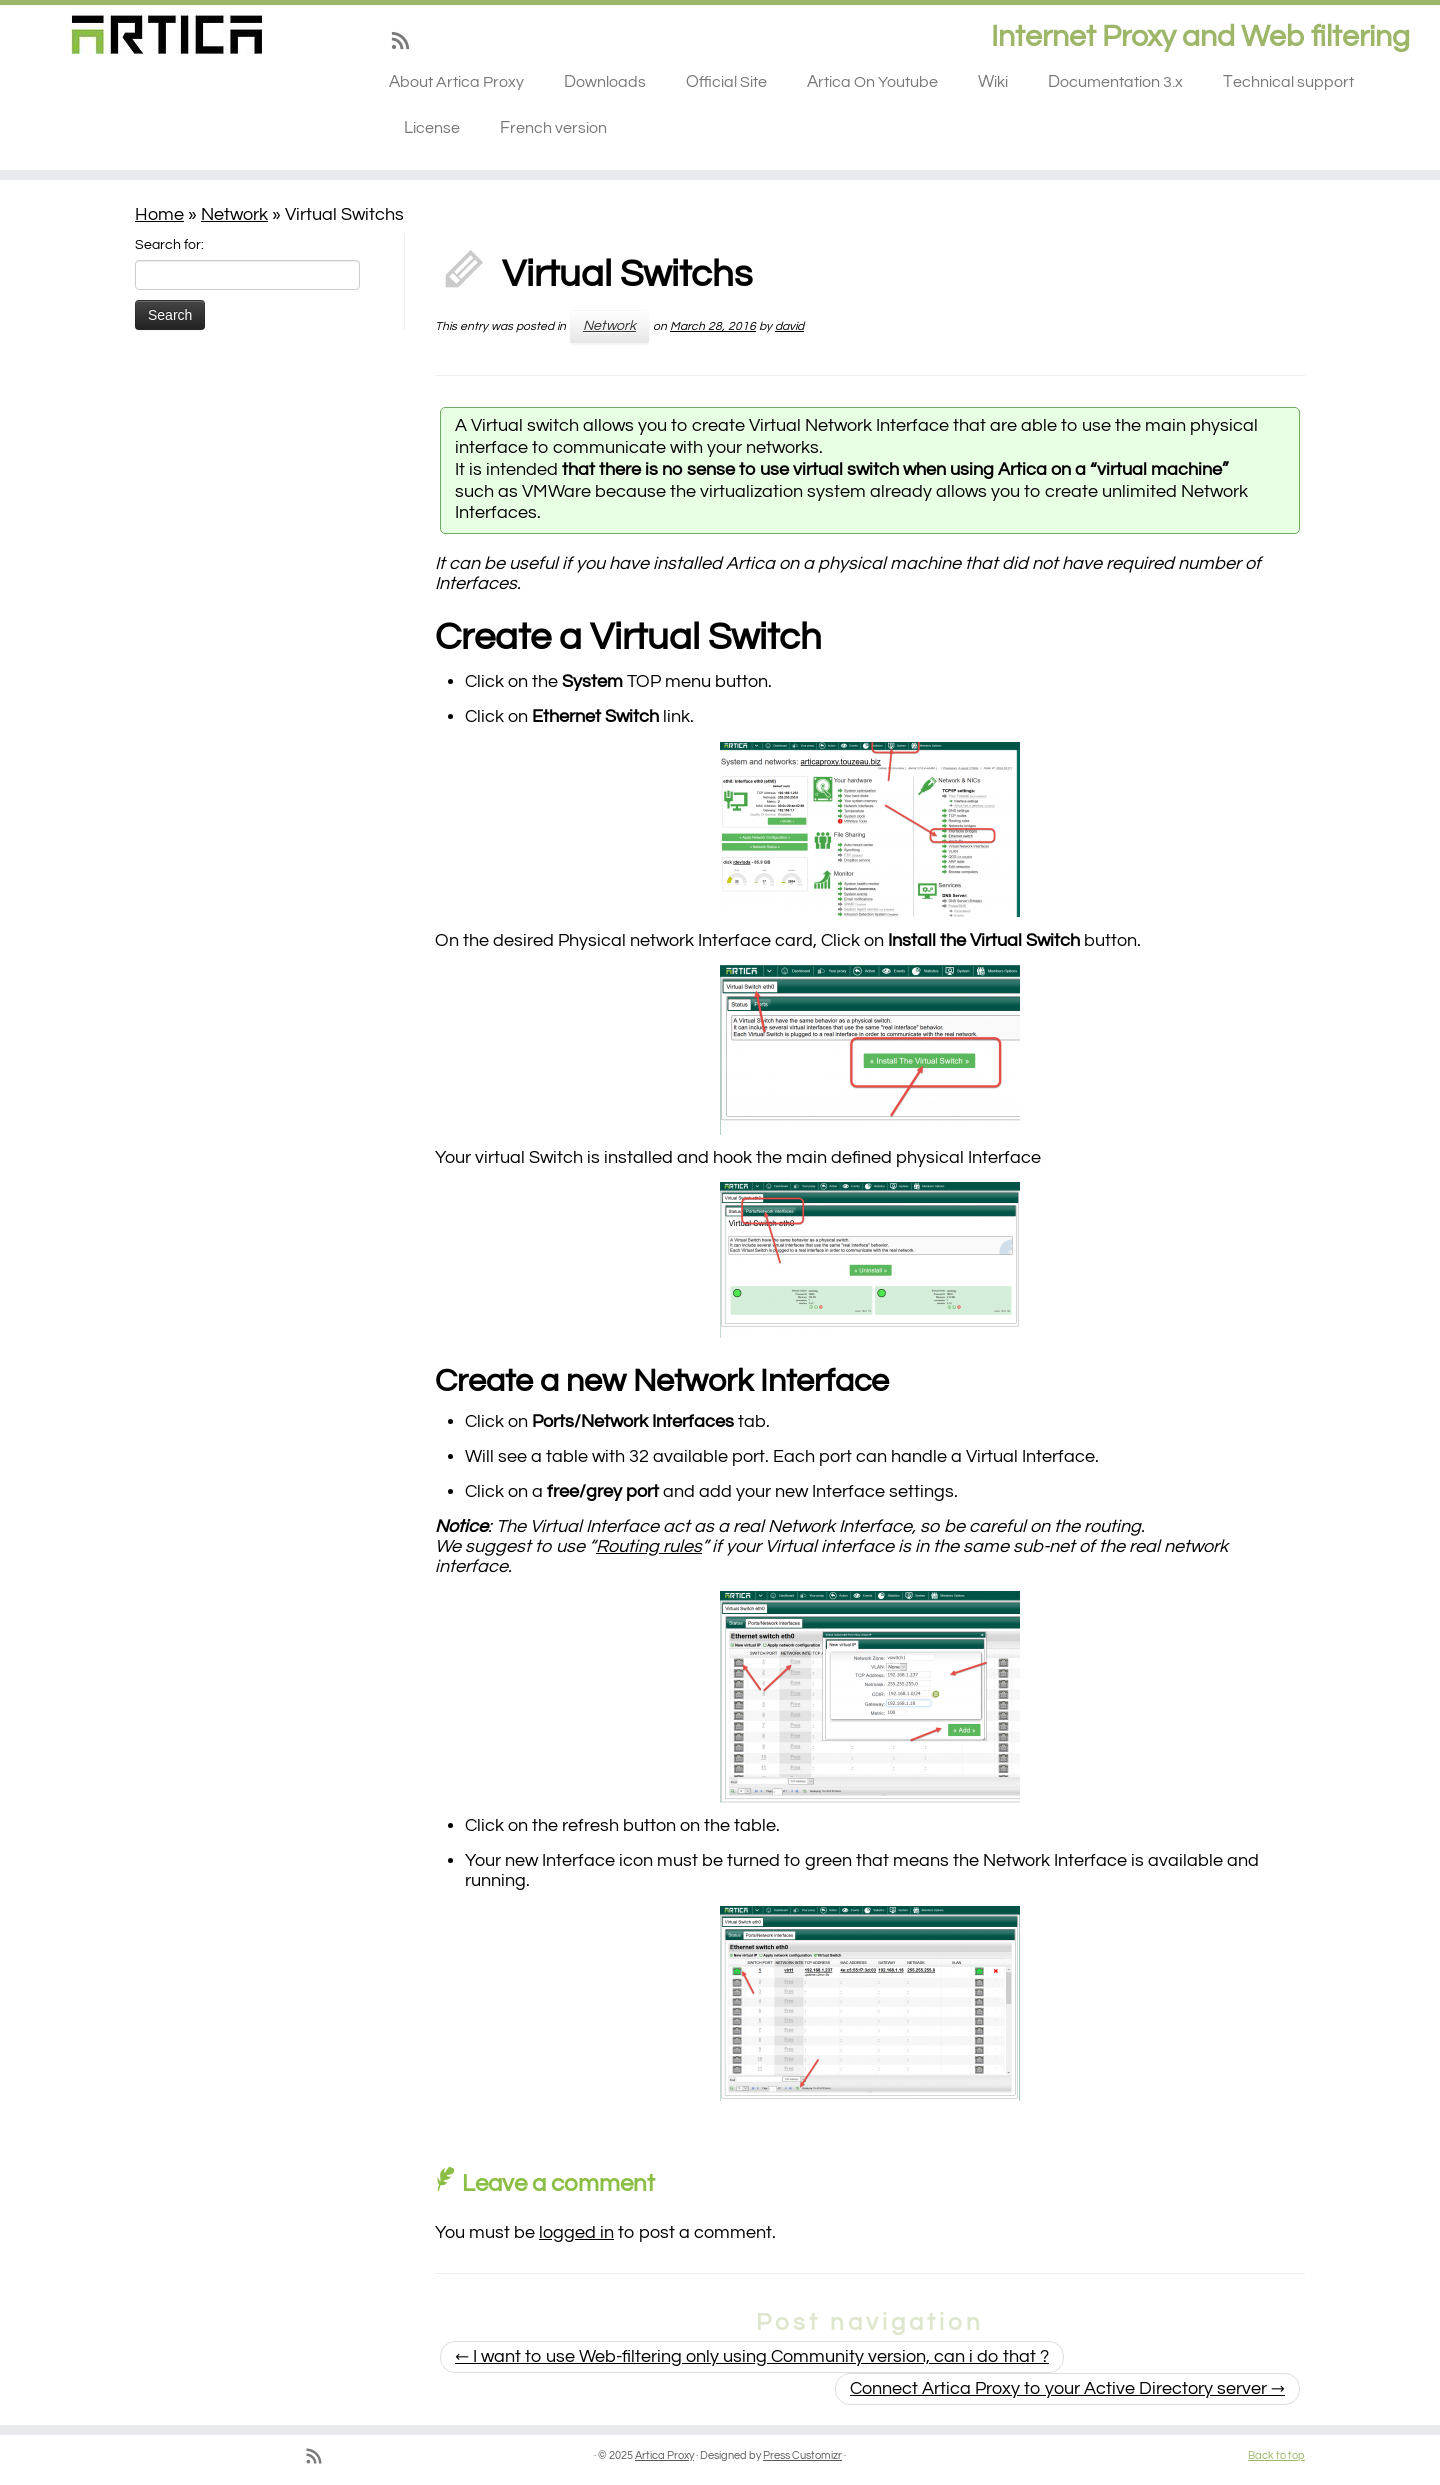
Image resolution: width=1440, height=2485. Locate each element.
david (789, 326)
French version (553, 128)
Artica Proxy (664, 2455)
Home (159, 214)
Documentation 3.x (1115, 82)
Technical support (1288, 82)
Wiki (993, 82)
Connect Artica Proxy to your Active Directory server (1067, 2388)
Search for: (169, 245)
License (432, 128)
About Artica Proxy (456, 82)
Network (234, 214)
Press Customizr (802, 2455)
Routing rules (649, 1546)
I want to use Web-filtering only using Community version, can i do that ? (752, 2356)
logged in (576, 2232)
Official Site (726, 82)
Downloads (605, 82)
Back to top (1276, 2455)
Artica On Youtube (872, 82)
